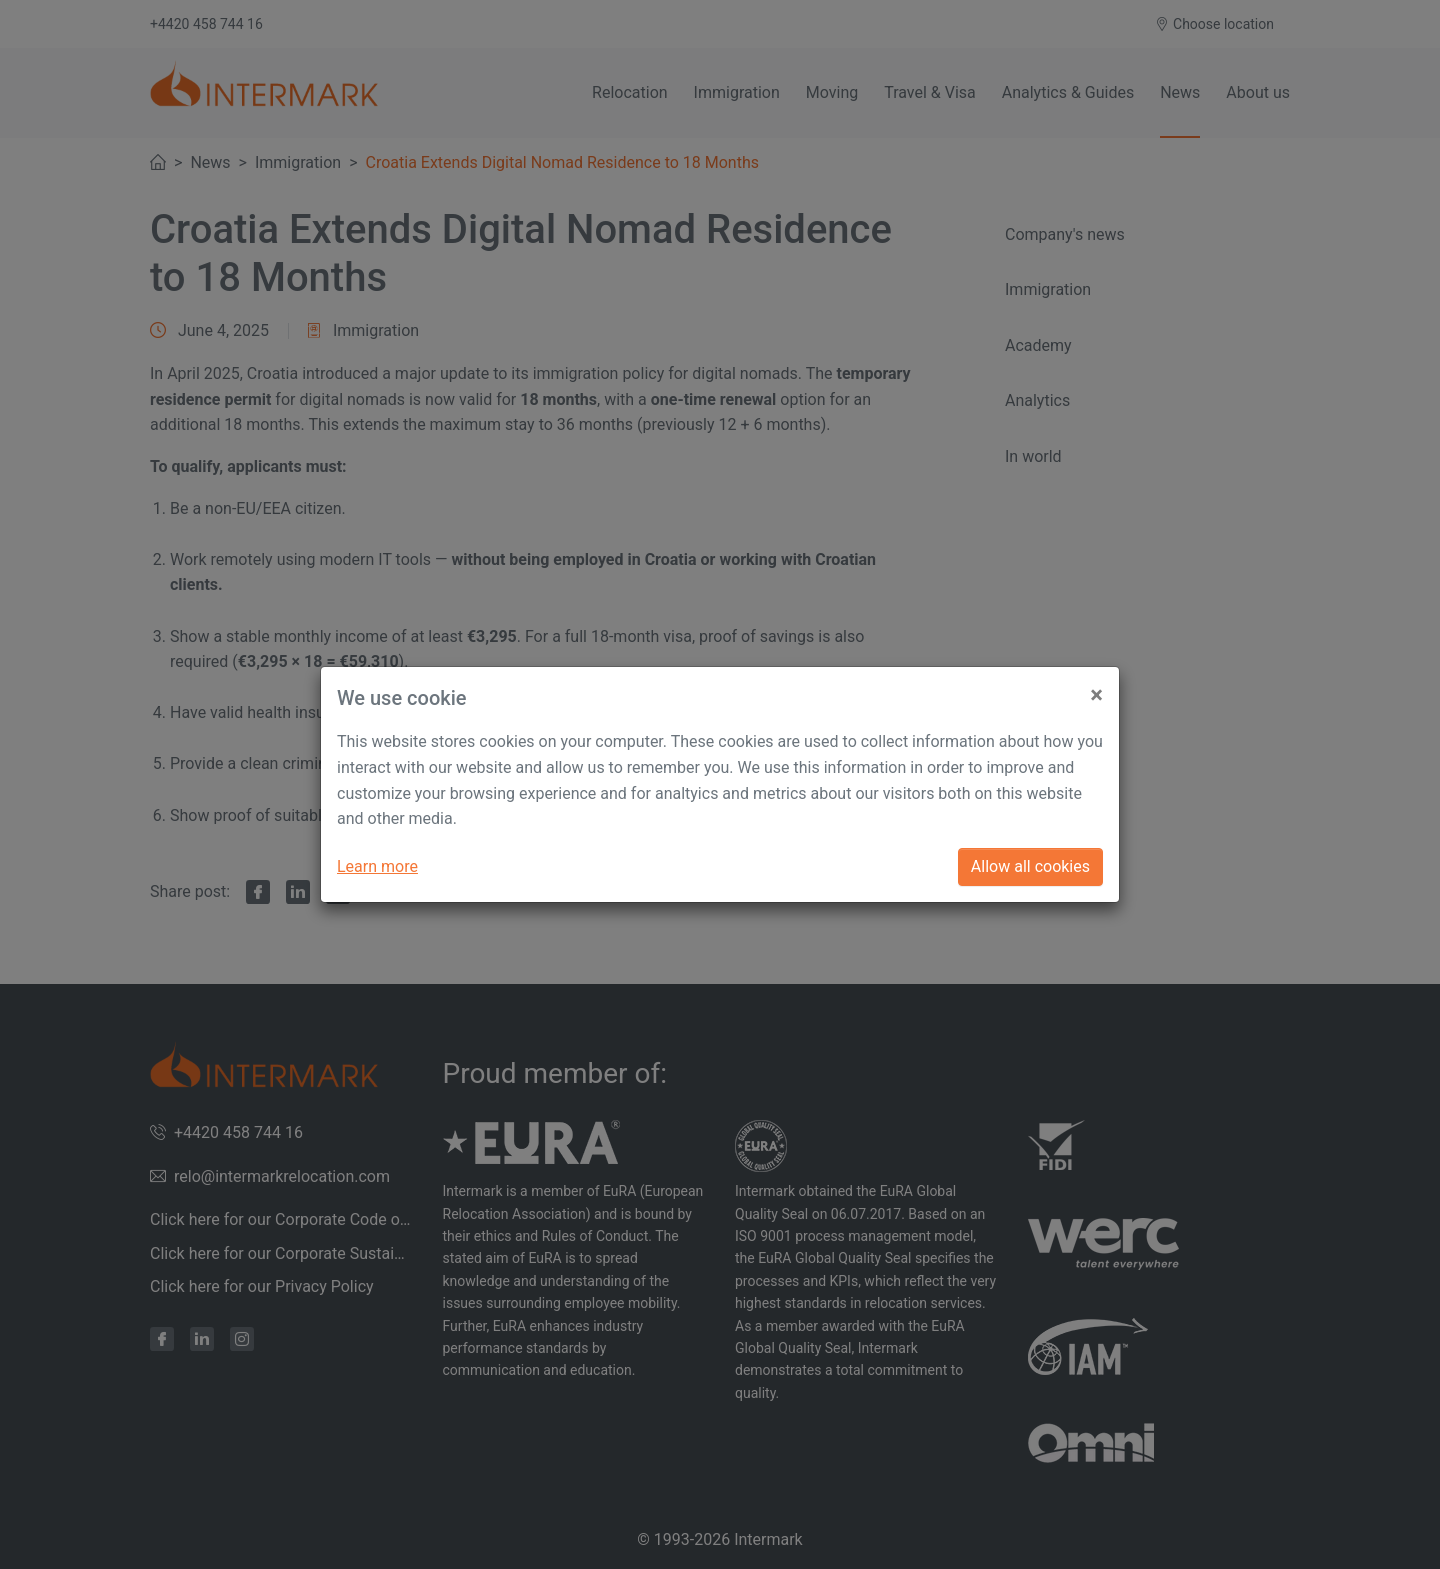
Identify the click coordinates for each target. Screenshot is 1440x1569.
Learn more (377, 866)
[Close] (1096, 687)
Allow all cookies (1030, 866)
